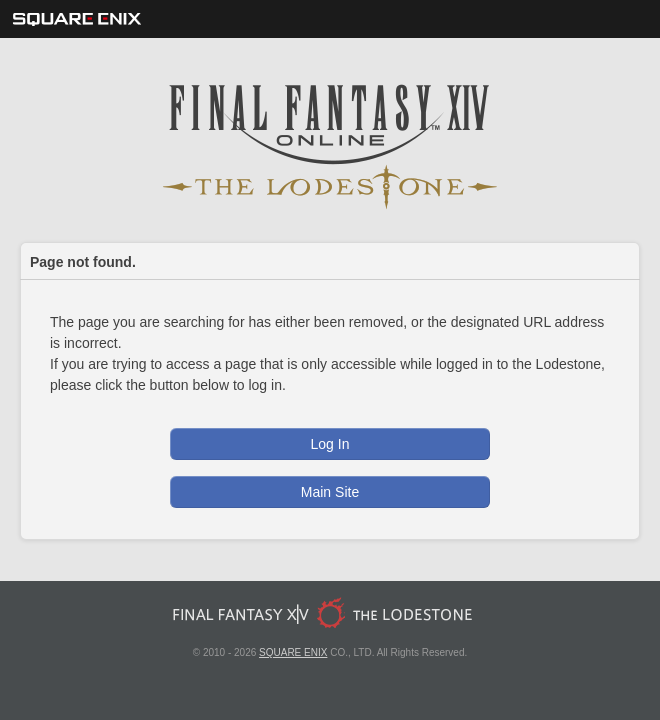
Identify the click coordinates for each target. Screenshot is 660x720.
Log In (330, 444)
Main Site (330, 492)
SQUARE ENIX (293, 652)
